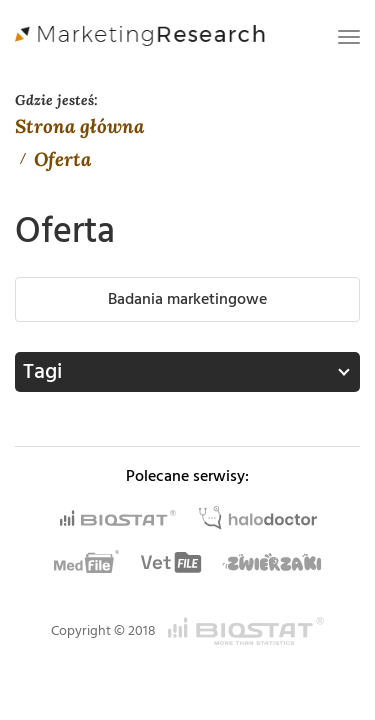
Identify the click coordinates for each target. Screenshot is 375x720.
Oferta (62, 159)
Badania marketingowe (187, 299)
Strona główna (79, 126)
